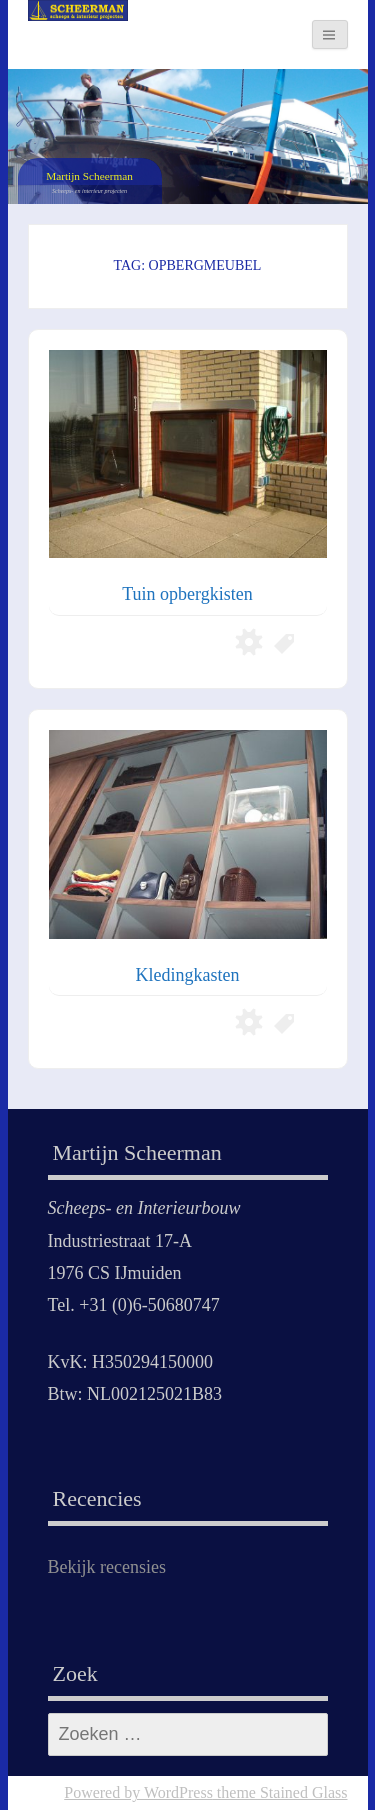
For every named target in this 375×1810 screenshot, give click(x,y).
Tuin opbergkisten (187, 594)
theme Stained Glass (280, 1792)
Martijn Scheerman (89, 176)
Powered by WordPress (138, 1792)
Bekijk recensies (107, 1567)
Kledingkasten (188, 975)
